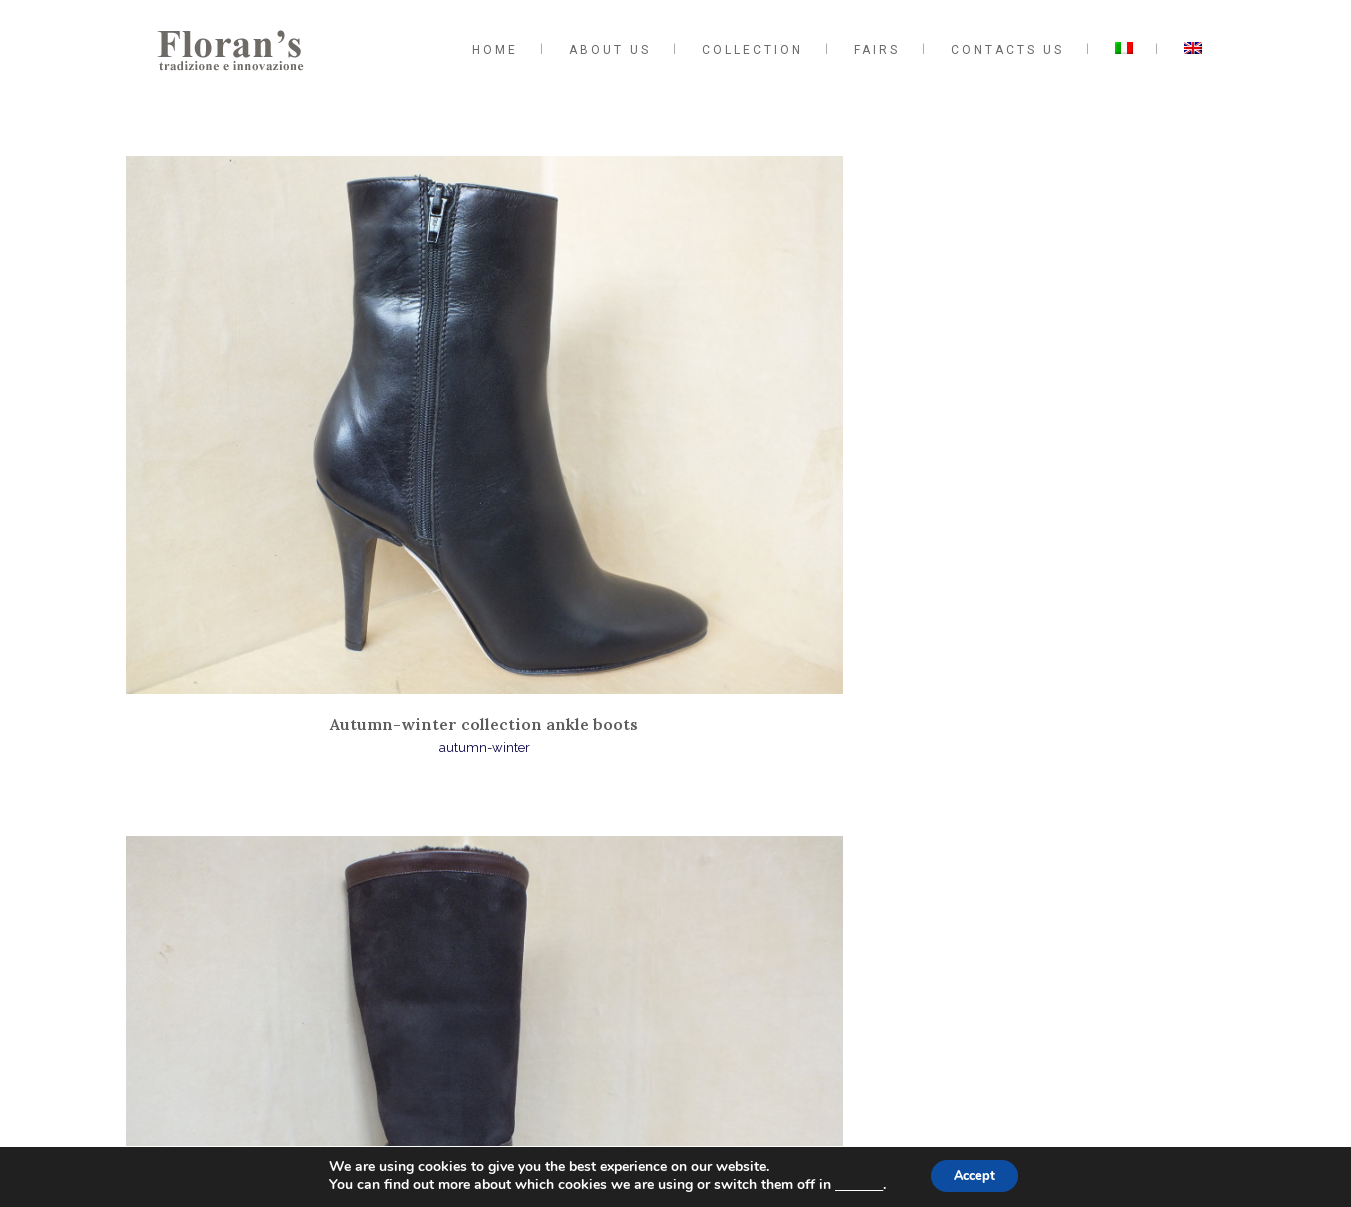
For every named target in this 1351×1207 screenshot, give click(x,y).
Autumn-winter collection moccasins (1049, 450)
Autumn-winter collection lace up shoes (1050, 839)
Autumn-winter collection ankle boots (302, 450)
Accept (976, 1175)
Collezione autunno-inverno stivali (676, 450)
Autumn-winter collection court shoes (676, 829)
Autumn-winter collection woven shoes (301, 839)
